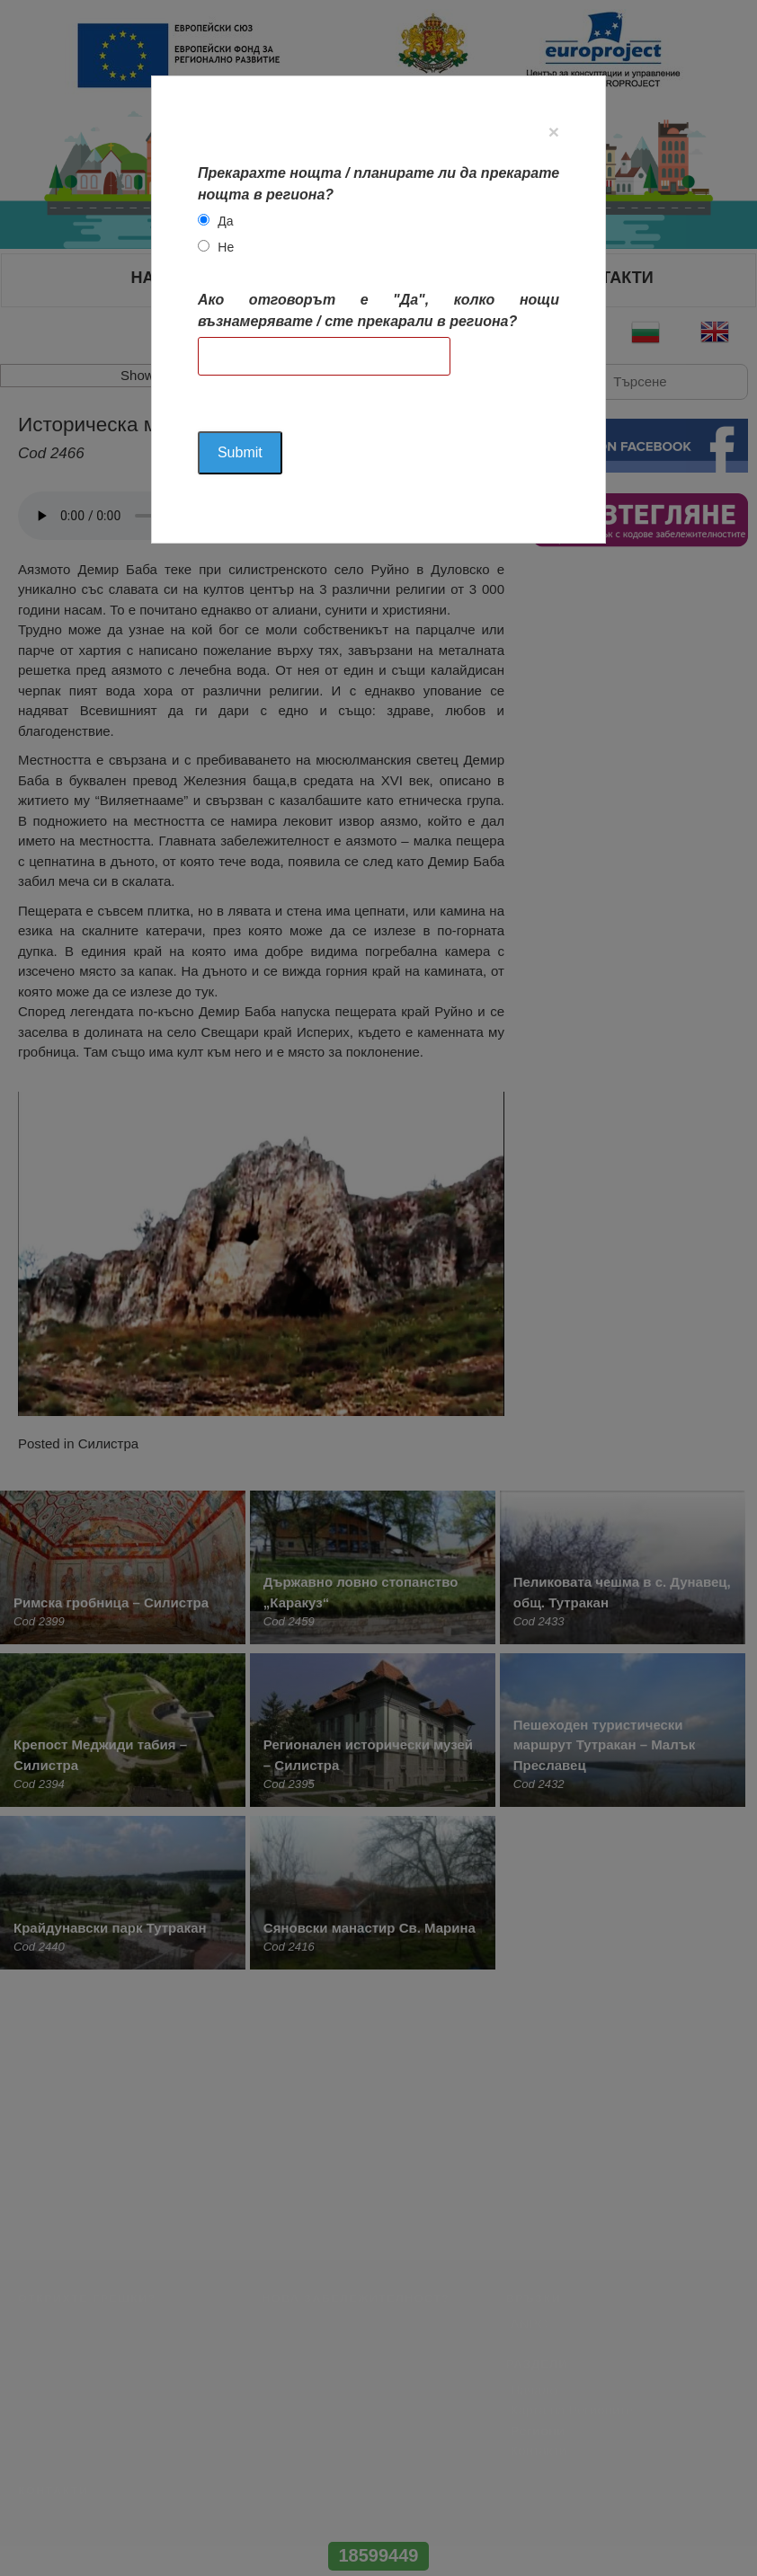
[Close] (553, 131)
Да (225, 221)
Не (226, 247)
